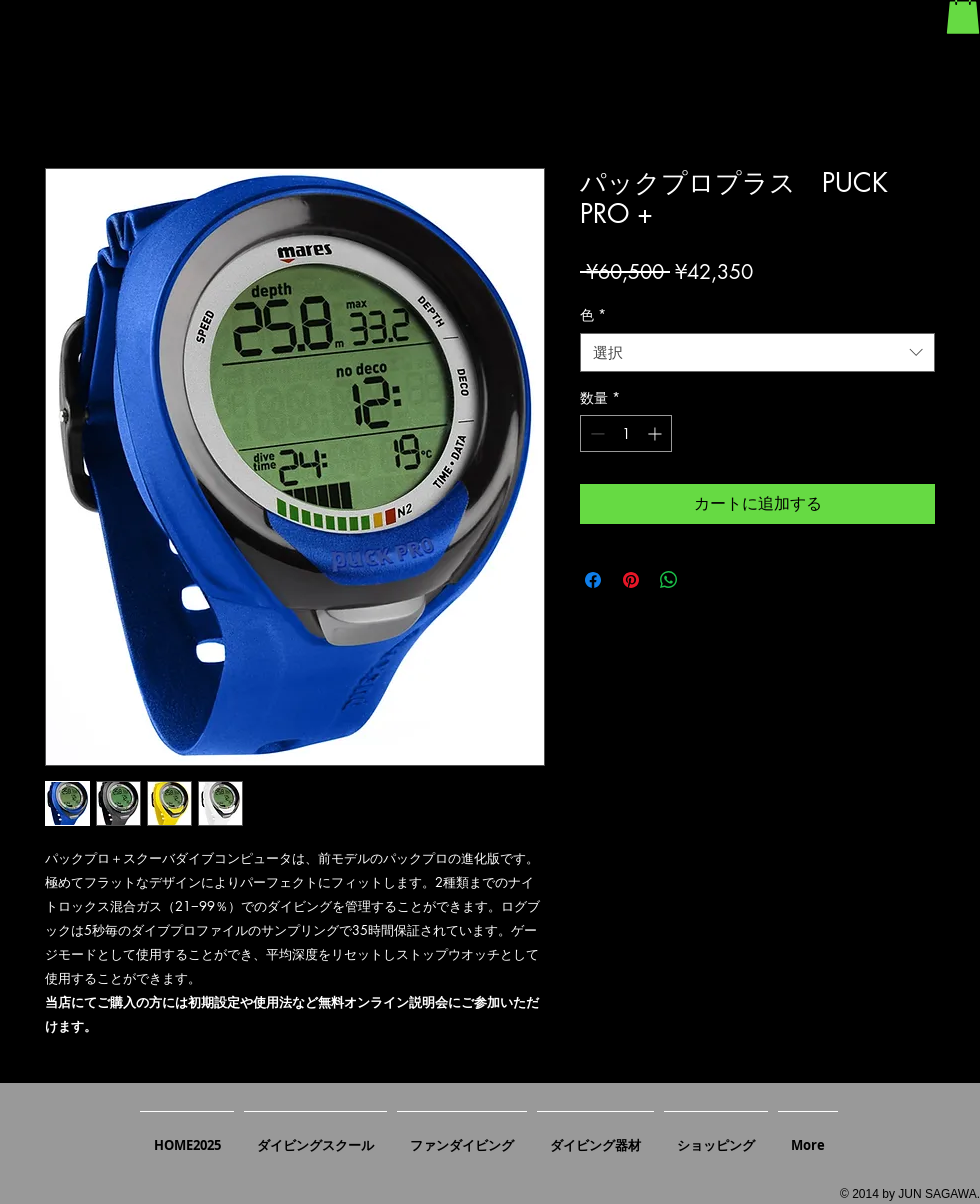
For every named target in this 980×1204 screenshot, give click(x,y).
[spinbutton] (626, 433)
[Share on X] (707, 580)
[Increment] (656, 433)
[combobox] (757, 352)
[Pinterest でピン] (631, 580)
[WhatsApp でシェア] (669, 580)
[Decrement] (595, 433)
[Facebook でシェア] (593, 580)
